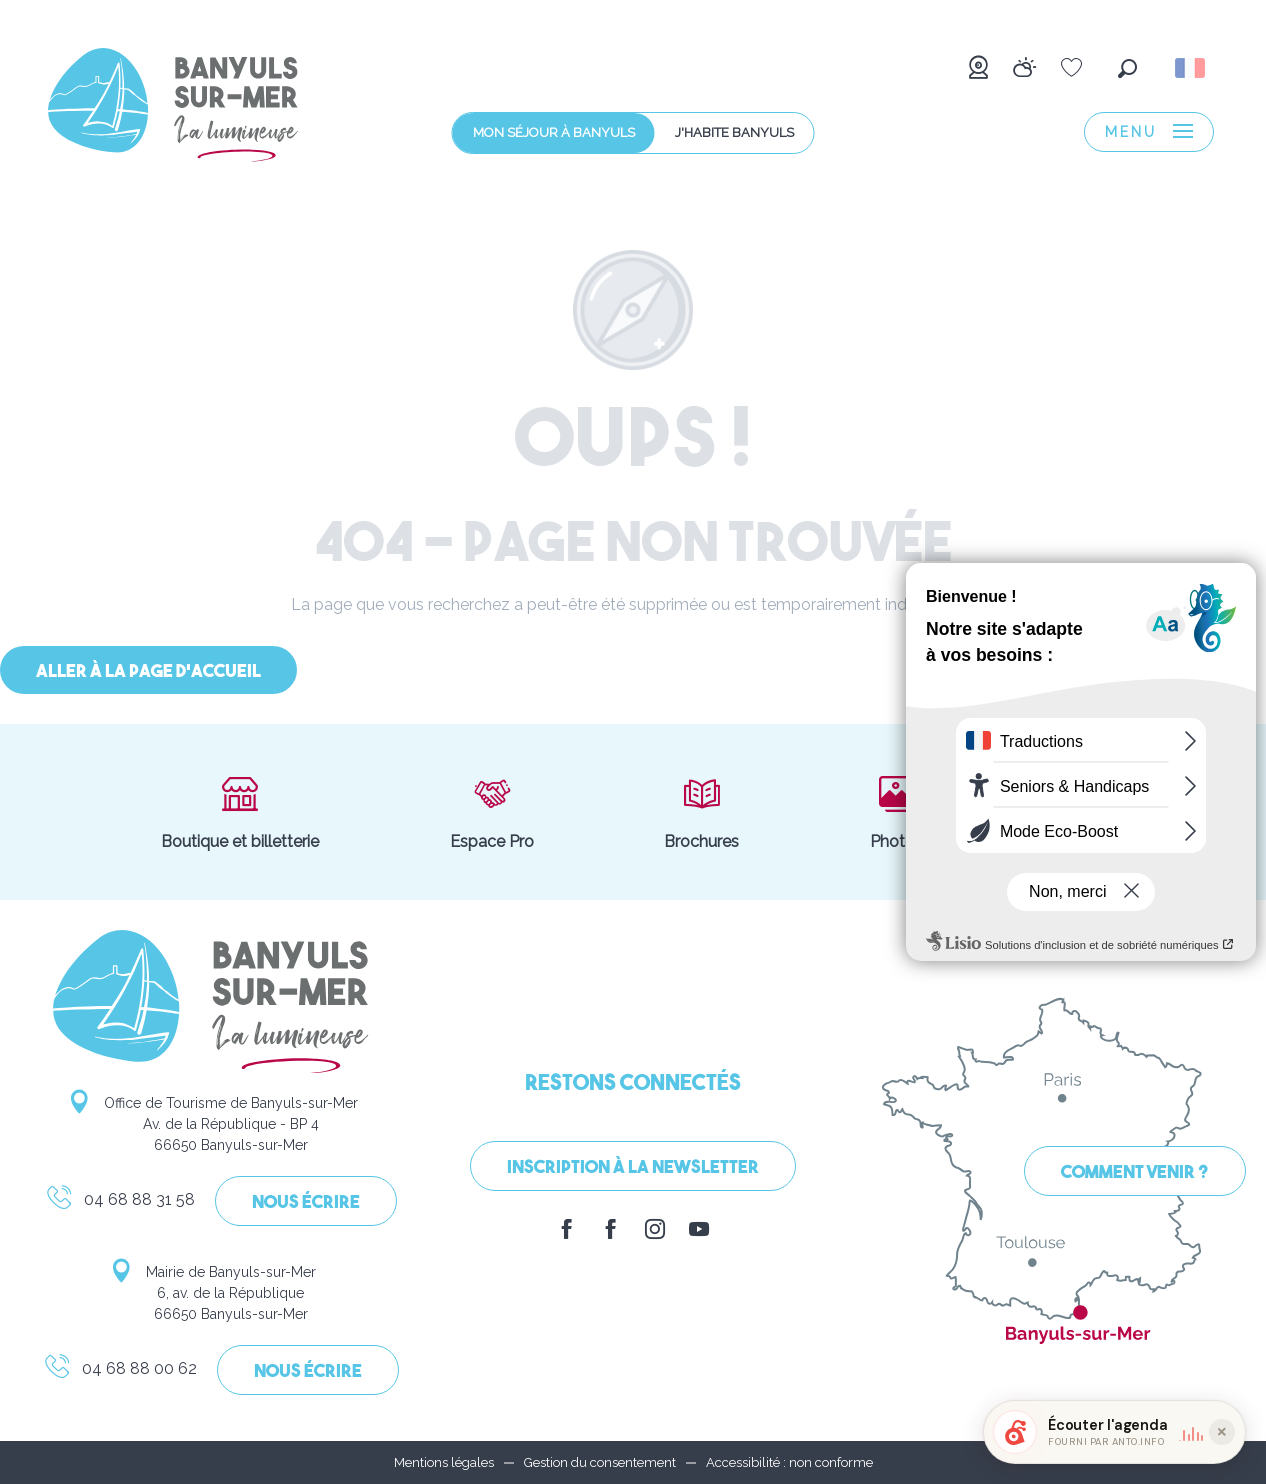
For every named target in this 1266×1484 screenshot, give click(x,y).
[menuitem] (173, 108)
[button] (1127, 68)
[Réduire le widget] (1222, 1432)
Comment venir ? (1135, 1173)
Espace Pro (492, 812)
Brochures (701, 812)
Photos (896, 812)
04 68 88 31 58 (120, 1203)
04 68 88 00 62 (120, 1372)
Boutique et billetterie (240, 812)
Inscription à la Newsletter (633, 1168)
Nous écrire (306, 1203)
